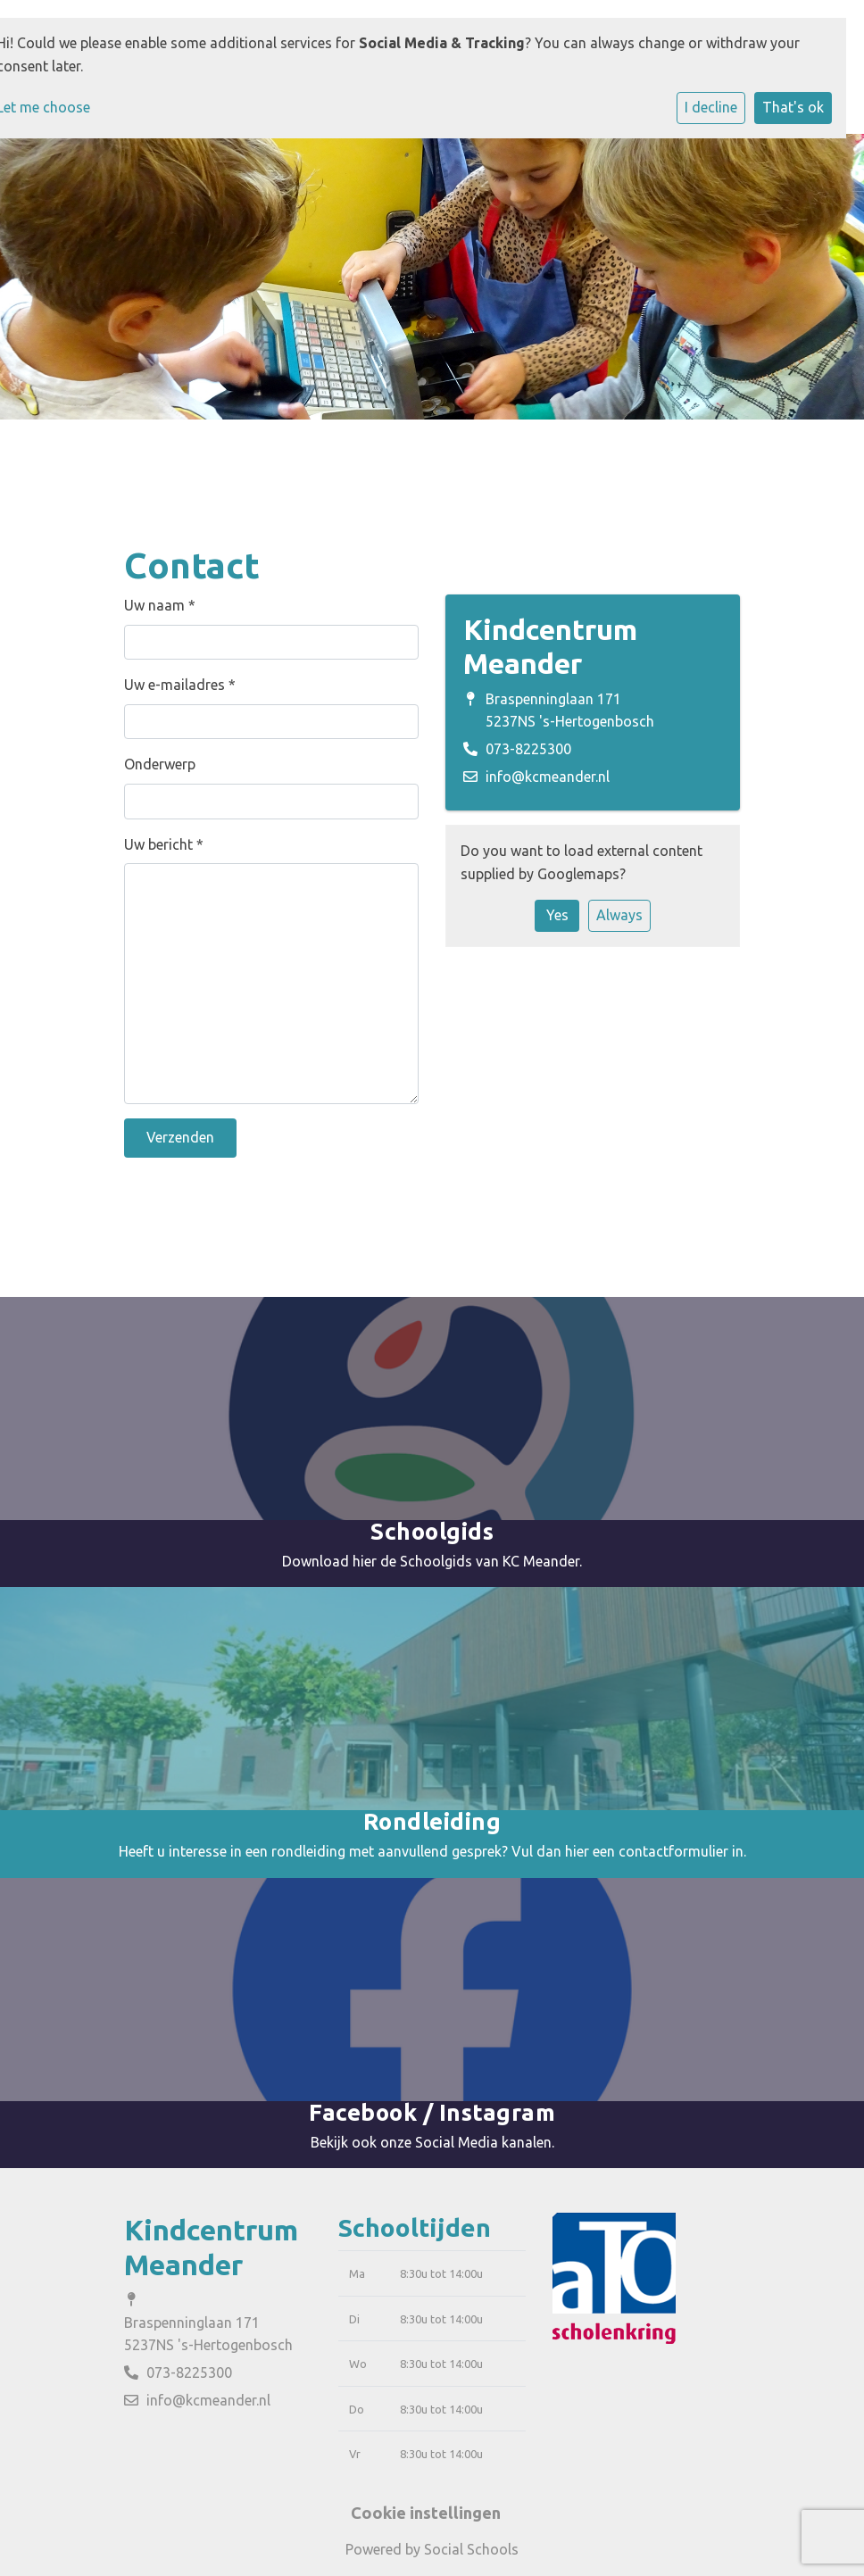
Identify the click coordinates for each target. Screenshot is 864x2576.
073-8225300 (528, 749)
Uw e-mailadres (180, 685)
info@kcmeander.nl (548, 777)
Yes (557, 915)
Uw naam (159, 605)
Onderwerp (159, 764)
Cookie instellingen (426, 2513)
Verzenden (180, 1137)
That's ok (793, 107)
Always (619, 915)
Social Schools (471, 2549)
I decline (711, 107)
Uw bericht (164, 844)
